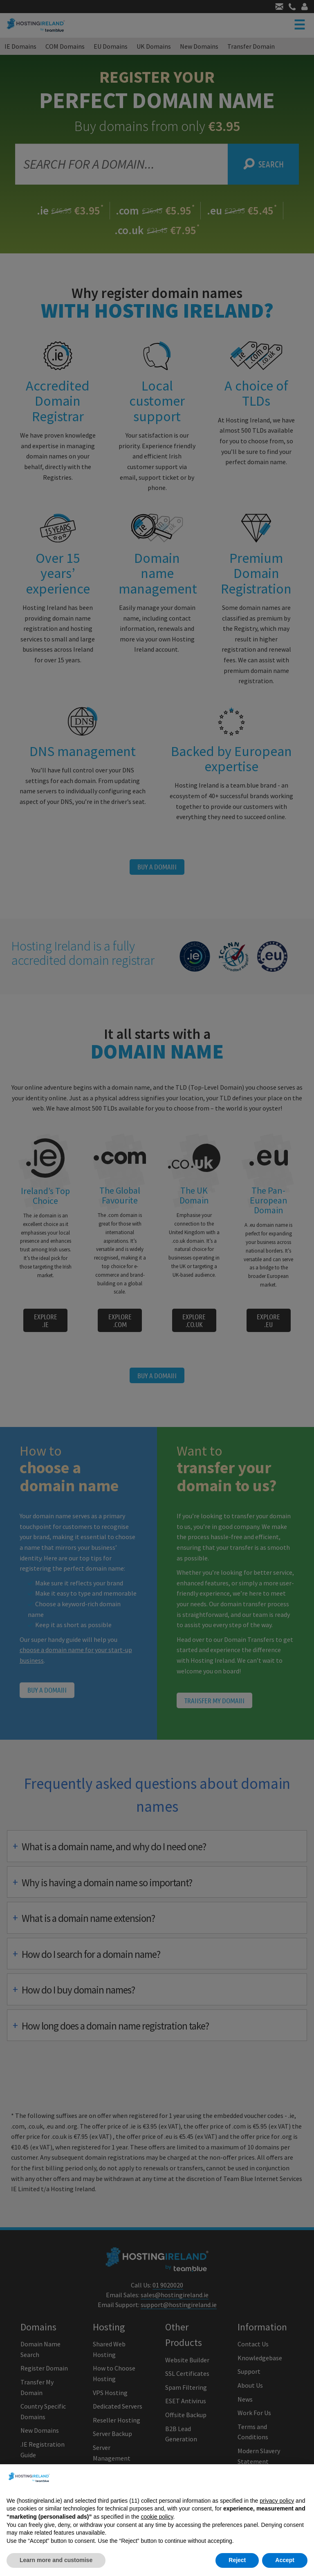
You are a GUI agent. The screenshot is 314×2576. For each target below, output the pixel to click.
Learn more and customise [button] (56, 2560)
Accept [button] (284, 2560)
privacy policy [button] (277, 2500)
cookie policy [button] (157, 2516)
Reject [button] (237, 2560)
